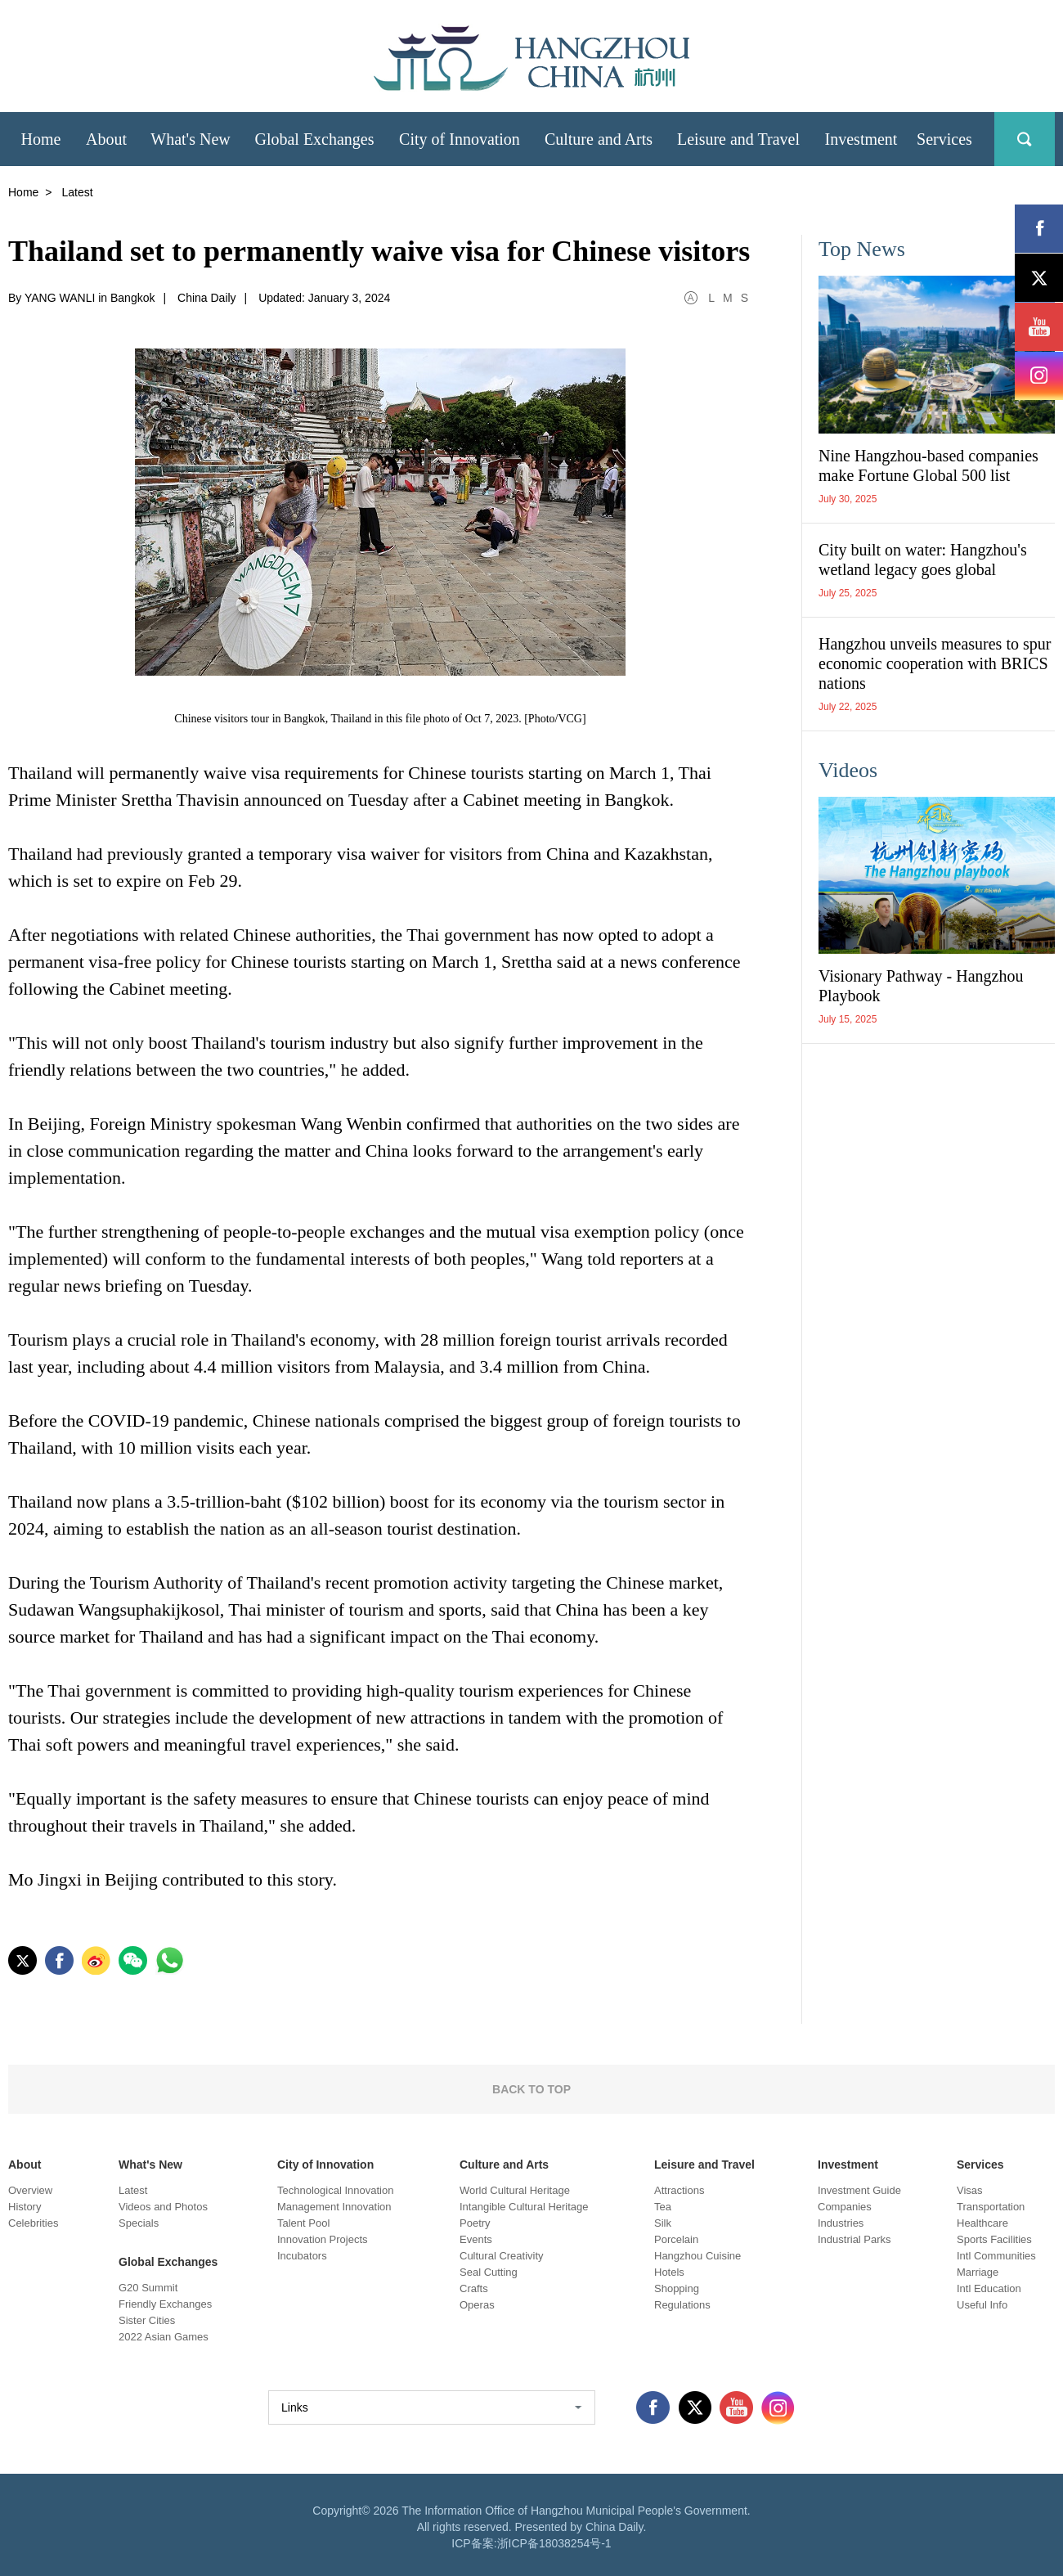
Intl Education (989, 2288)
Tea (662, 2207)
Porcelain (676, 2239)
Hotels (669, 2272)
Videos (848, 770)
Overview (30, 2190)
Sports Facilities (994, 2239)
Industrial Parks (854, 2239)
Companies (845, 2207)
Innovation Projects (322, 2239)
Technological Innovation (335, 2190)
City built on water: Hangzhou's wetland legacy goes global (923, 559)
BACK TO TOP (531, 2089)
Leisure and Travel (704, 2164)
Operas (477, 2305)
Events (476, 2239)
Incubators (302, 2256)
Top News (862, 249)
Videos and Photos (163, 2207)
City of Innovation (325, 2164)
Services (980, 2164)
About (24, 2164)
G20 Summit (148, 2288)
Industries (840, 2223)
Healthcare (982, 2223)
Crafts (474, 2288)
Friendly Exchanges (165, 2304)
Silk (662, 2223)
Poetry (475, 2223)
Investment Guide (859, 2190)
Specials (139, 2223)
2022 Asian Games (164, 2337)
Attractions (679, 2190)
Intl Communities (996, 2256)
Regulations (682, 2305)
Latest (133, 2190)
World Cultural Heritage (515, 2190)
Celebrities (33, 2223)
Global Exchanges (168, 2261)
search (1024, 139)
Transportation (991, 2207)
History (24, 2207)
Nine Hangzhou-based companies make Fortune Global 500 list (928, 465)
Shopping (676, 2288)
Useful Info (982, 2305)
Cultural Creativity (502, 2256)
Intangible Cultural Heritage (524, 2207)
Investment (848, 2164)
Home (23, 192)
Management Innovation (334, 2207)
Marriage (977, 2272)
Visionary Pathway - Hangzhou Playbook (921, 986)
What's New (150, 2164)
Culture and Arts (504, 2164)
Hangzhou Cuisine (697, 2256)
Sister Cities (147, 2320)
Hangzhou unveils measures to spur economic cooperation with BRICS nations (935, 663)
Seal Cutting (489, 2272)
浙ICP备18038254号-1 (554, 2543)
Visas (970, 2190)
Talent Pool (303, 2223)
